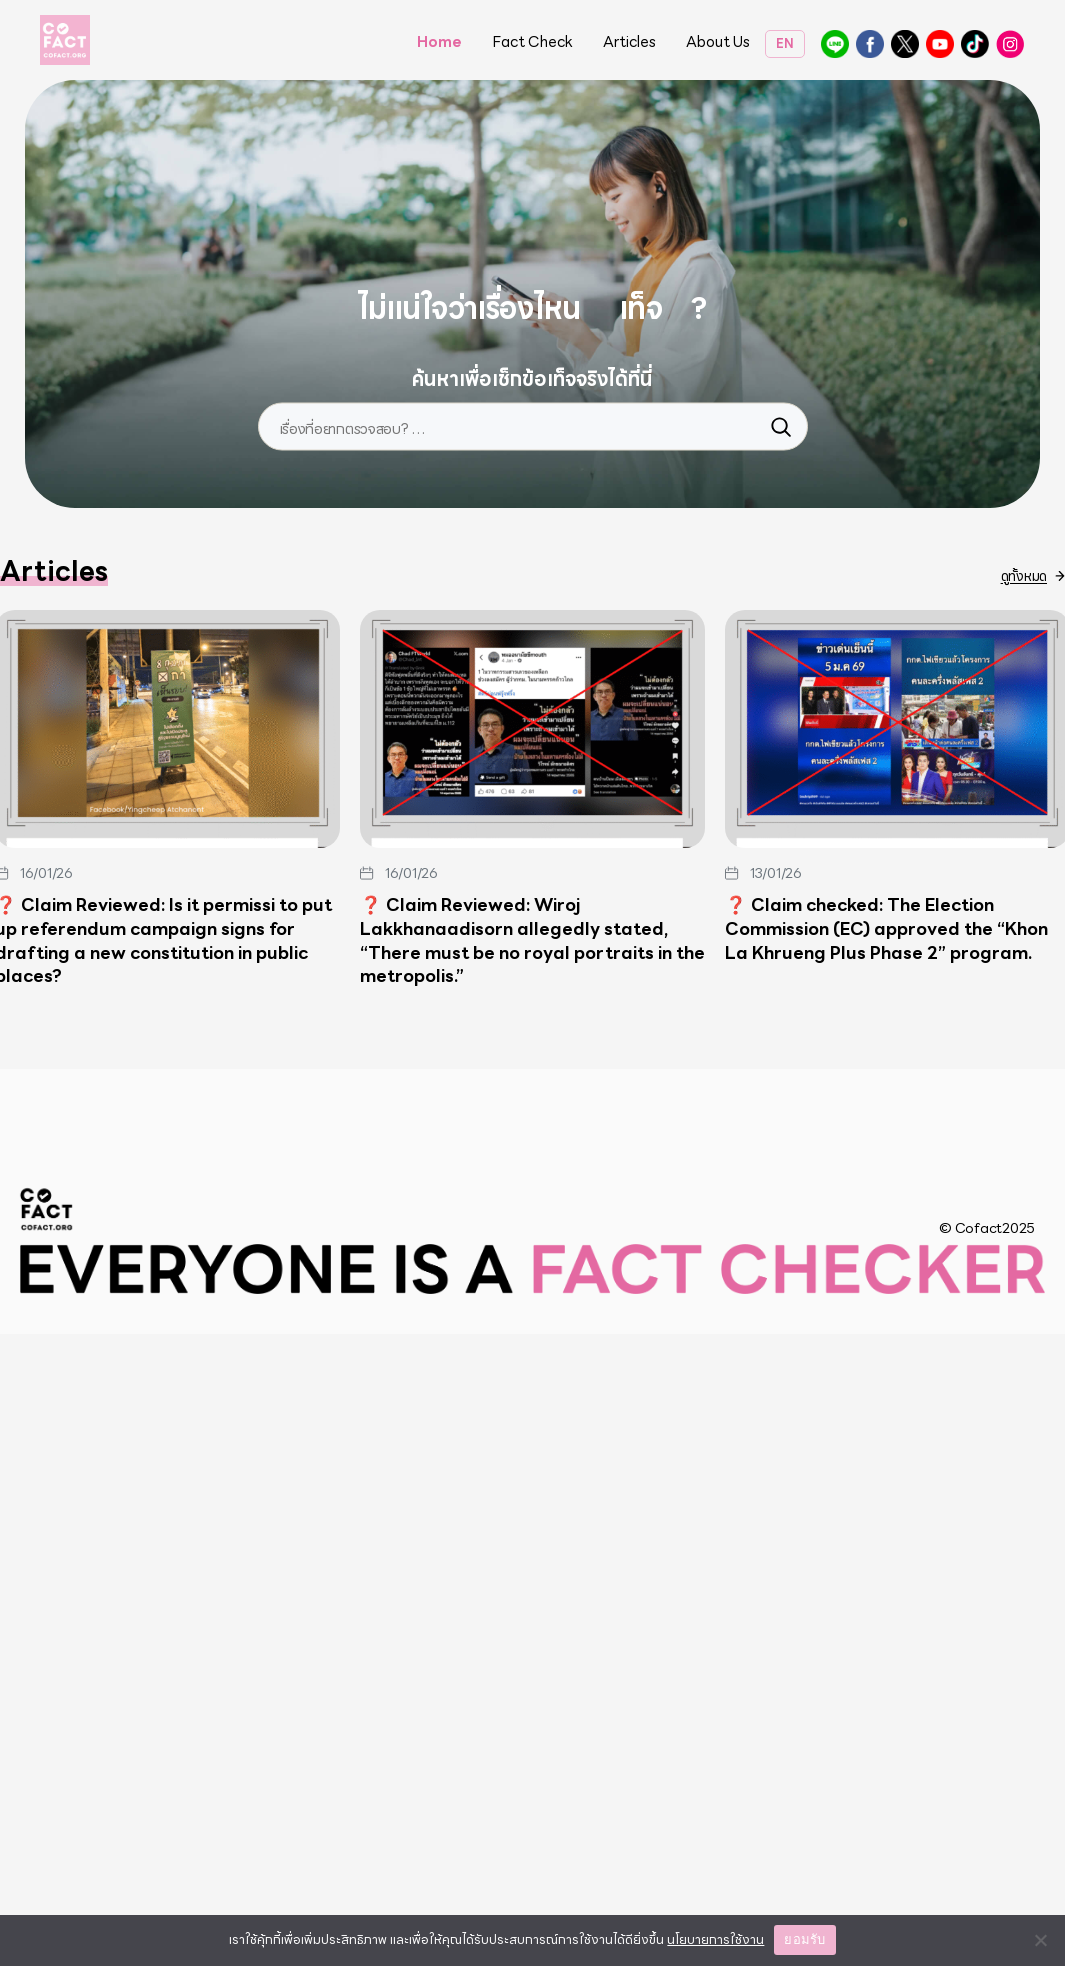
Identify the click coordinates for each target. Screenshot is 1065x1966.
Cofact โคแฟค (870, 44)
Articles (629, 43)
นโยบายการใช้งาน (715, 1939)
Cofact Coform (940, 44)
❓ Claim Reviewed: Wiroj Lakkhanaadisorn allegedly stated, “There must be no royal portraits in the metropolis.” (532, 1572)
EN (785, 44)
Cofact (47, 1841)
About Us (718, 43)
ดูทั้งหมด (1024, 1208)
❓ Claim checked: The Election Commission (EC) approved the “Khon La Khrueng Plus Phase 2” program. (886, 1560)
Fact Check (532, 43)
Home (439, 43)
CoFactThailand (975, 44)
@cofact (835, 44)
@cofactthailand (1010, 44)
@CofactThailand (905, 44)
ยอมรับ (804, 1939)
